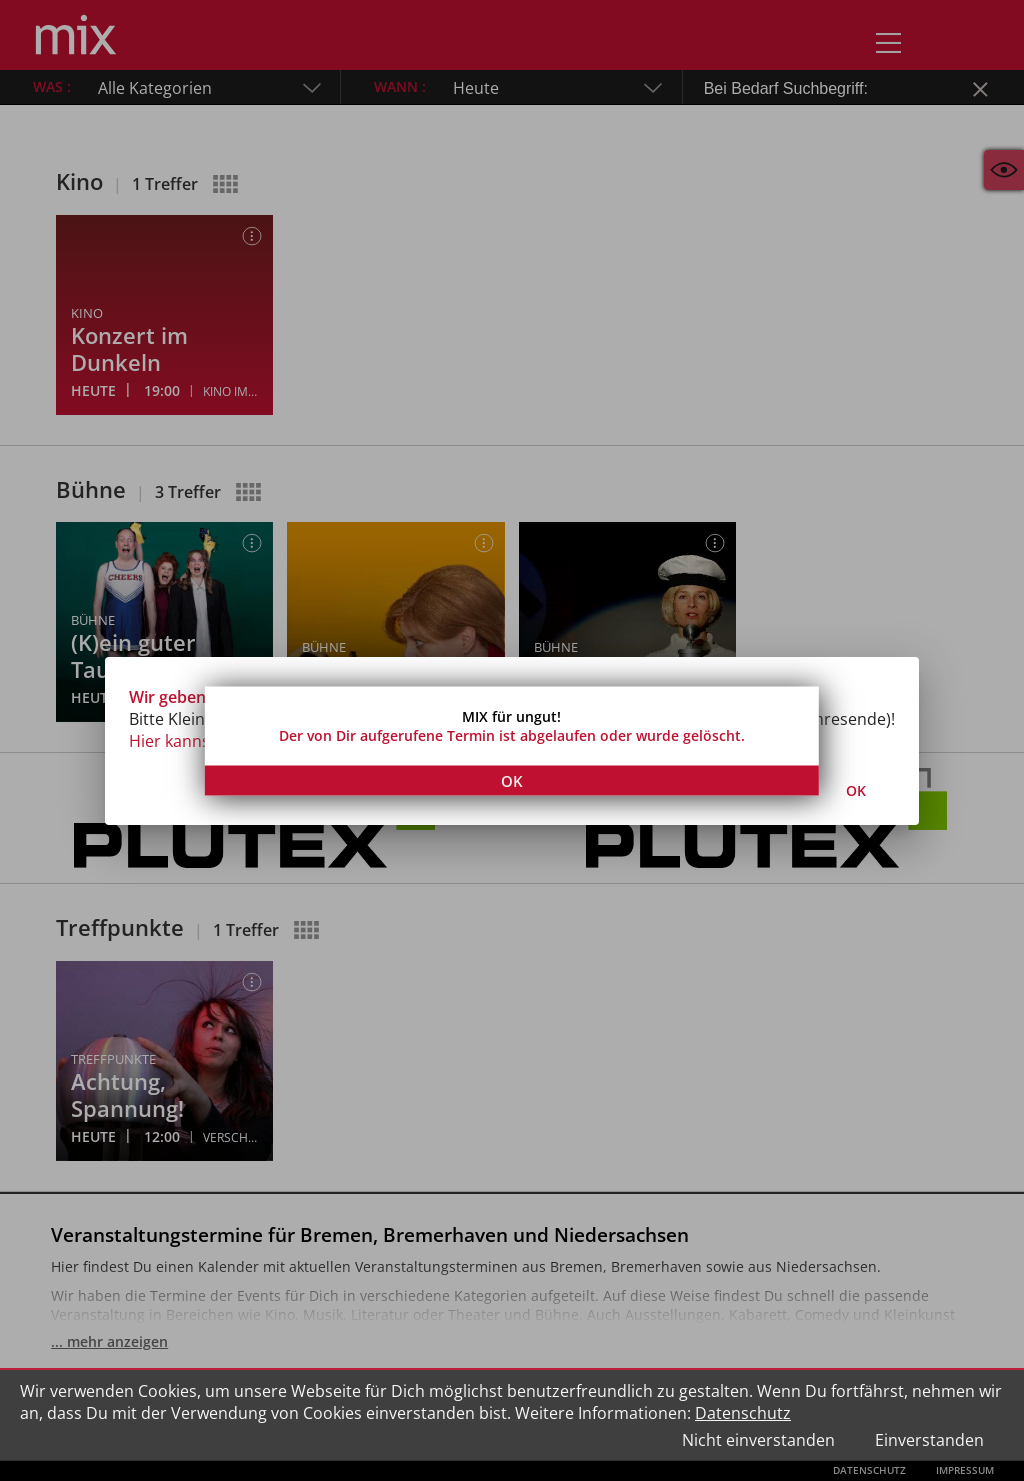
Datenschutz (743, 1413)
